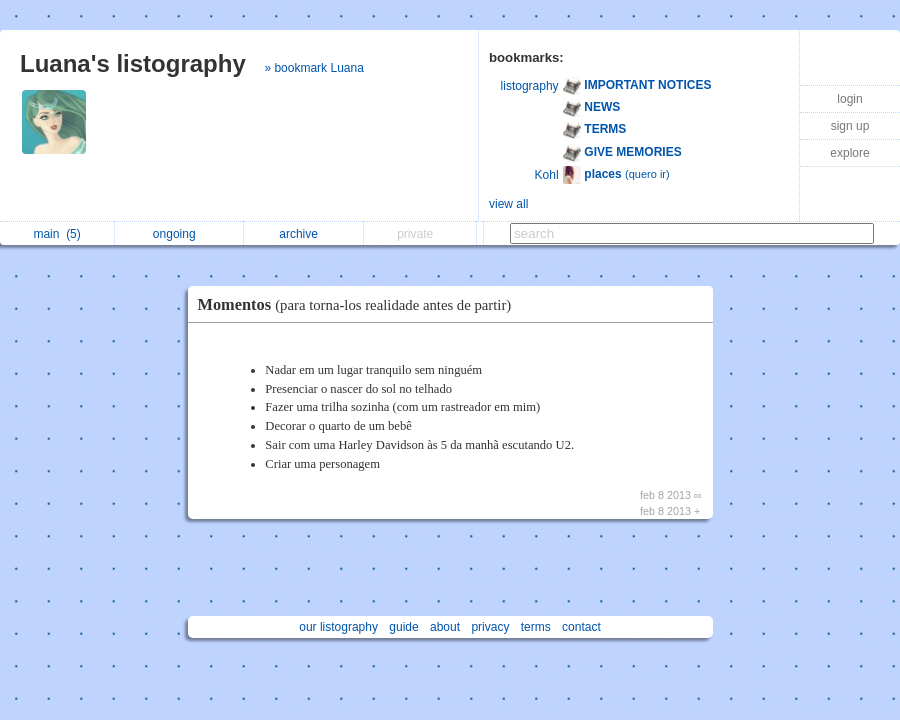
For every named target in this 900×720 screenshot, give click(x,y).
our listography (338, 627)
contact (581, 627)
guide (403, 627)
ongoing (179, 234)
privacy (490, 627)
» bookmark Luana (313, 68)
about (445, 627)
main (56, 234)
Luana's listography (133, 63)
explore (849, 153)
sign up (850, 126)
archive (303, 234)
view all (508, 204)
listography (530, 86)
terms (536, 627)
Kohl (547, 175)
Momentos (360, 304)
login (849, 99)
